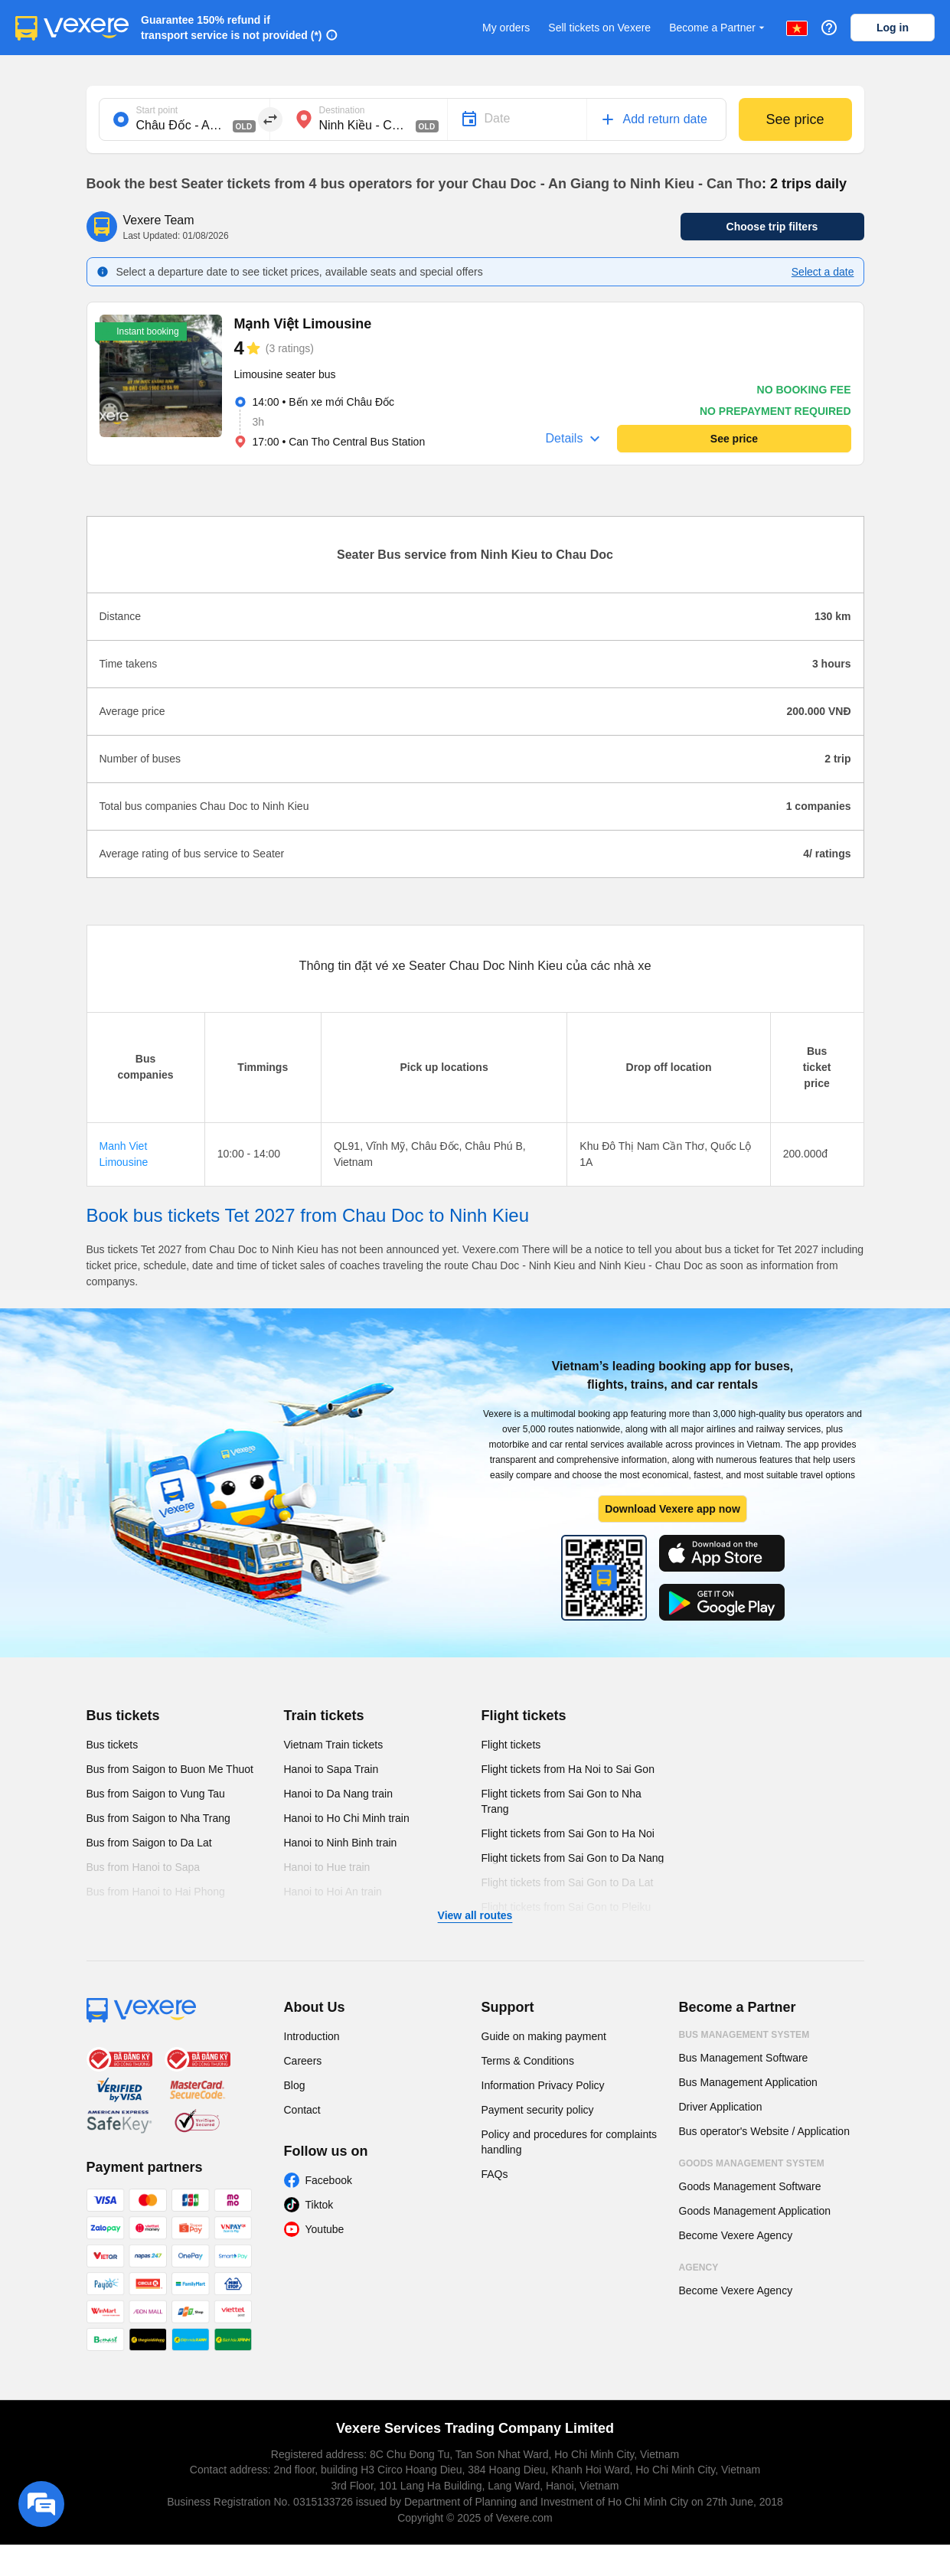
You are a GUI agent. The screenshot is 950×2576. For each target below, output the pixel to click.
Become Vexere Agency (736, 2235)
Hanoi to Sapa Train (331, 1769)
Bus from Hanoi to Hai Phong (156, 1891)
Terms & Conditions (528, 2061)
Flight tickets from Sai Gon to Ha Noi (568, 1833)
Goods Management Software (750, 2186)
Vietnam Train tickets (334, 1745)
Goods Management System (751, 2163)
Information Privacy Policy (543, 2085)
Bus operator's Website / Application (764, 2131)
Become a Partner (718, 27)
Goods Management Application (755, 2211)
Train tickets (324, 1715)
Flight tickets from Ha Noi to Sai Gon (568, 1769)
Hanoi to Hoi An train (333, 1891)
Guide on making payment (544, 2036)
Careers (303, 2061)
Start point (157, 110)
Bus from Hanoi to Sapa (144, 1867)
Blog (294, 2085)
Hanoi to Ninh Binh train (340, 1843)
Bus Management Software (743, 2058)
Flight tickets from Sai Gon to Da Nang (573, 1858)
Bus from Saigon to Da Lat (149, 1843)
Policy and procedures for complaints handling (570, 2142)
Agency (699, 2267)
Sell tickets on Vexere (599, 27)
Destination (342, 110)
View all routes (475, 1915)
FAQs (495, 2174)
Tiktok (319, 2205)
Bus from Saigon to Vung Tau (156, 1794)
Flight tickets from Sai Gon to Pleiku (566, 1907)
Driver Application (720, 2107)
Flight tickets (524, 1715)
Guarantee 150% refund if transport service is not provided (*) (231, 27)
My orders (506, 27)
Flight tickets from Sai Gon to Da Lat (568, 1882)
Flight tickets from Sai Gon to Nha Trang (561, 1801)
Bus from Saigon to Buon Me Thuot (170, 1769)
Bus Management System (744, 2034)
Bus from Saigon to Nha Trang (158, 1818)
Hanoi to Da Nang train (338, 1794)
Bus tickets (123, 1715)
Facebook (328, 2180)
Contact (302, 2110)
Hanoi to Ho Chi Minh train (347, 1818)
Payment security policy (538, 2110)
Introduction (312, 2036)
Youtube (324, 2229)
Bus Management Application (748, 2082)
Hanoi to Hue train (327, 1867)
